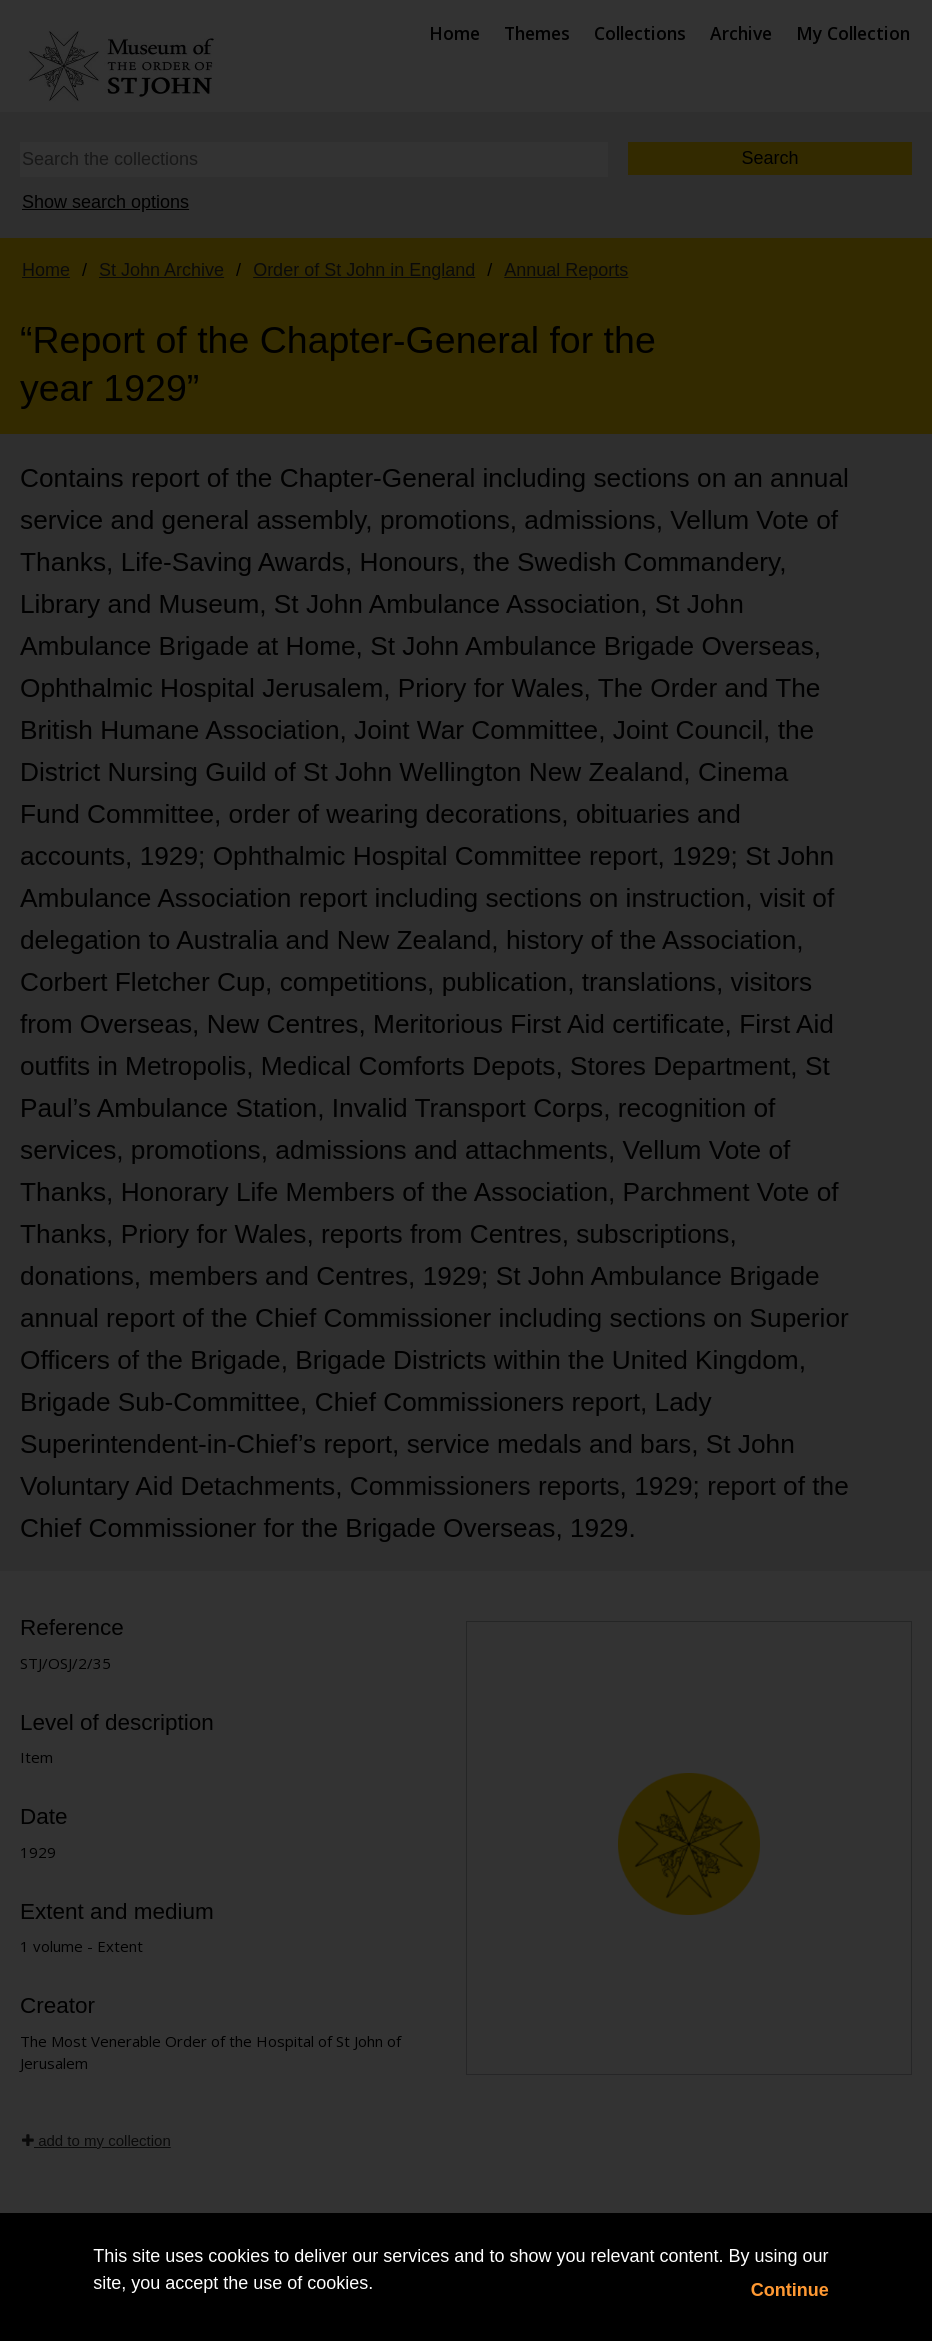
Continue (790, 2290)
